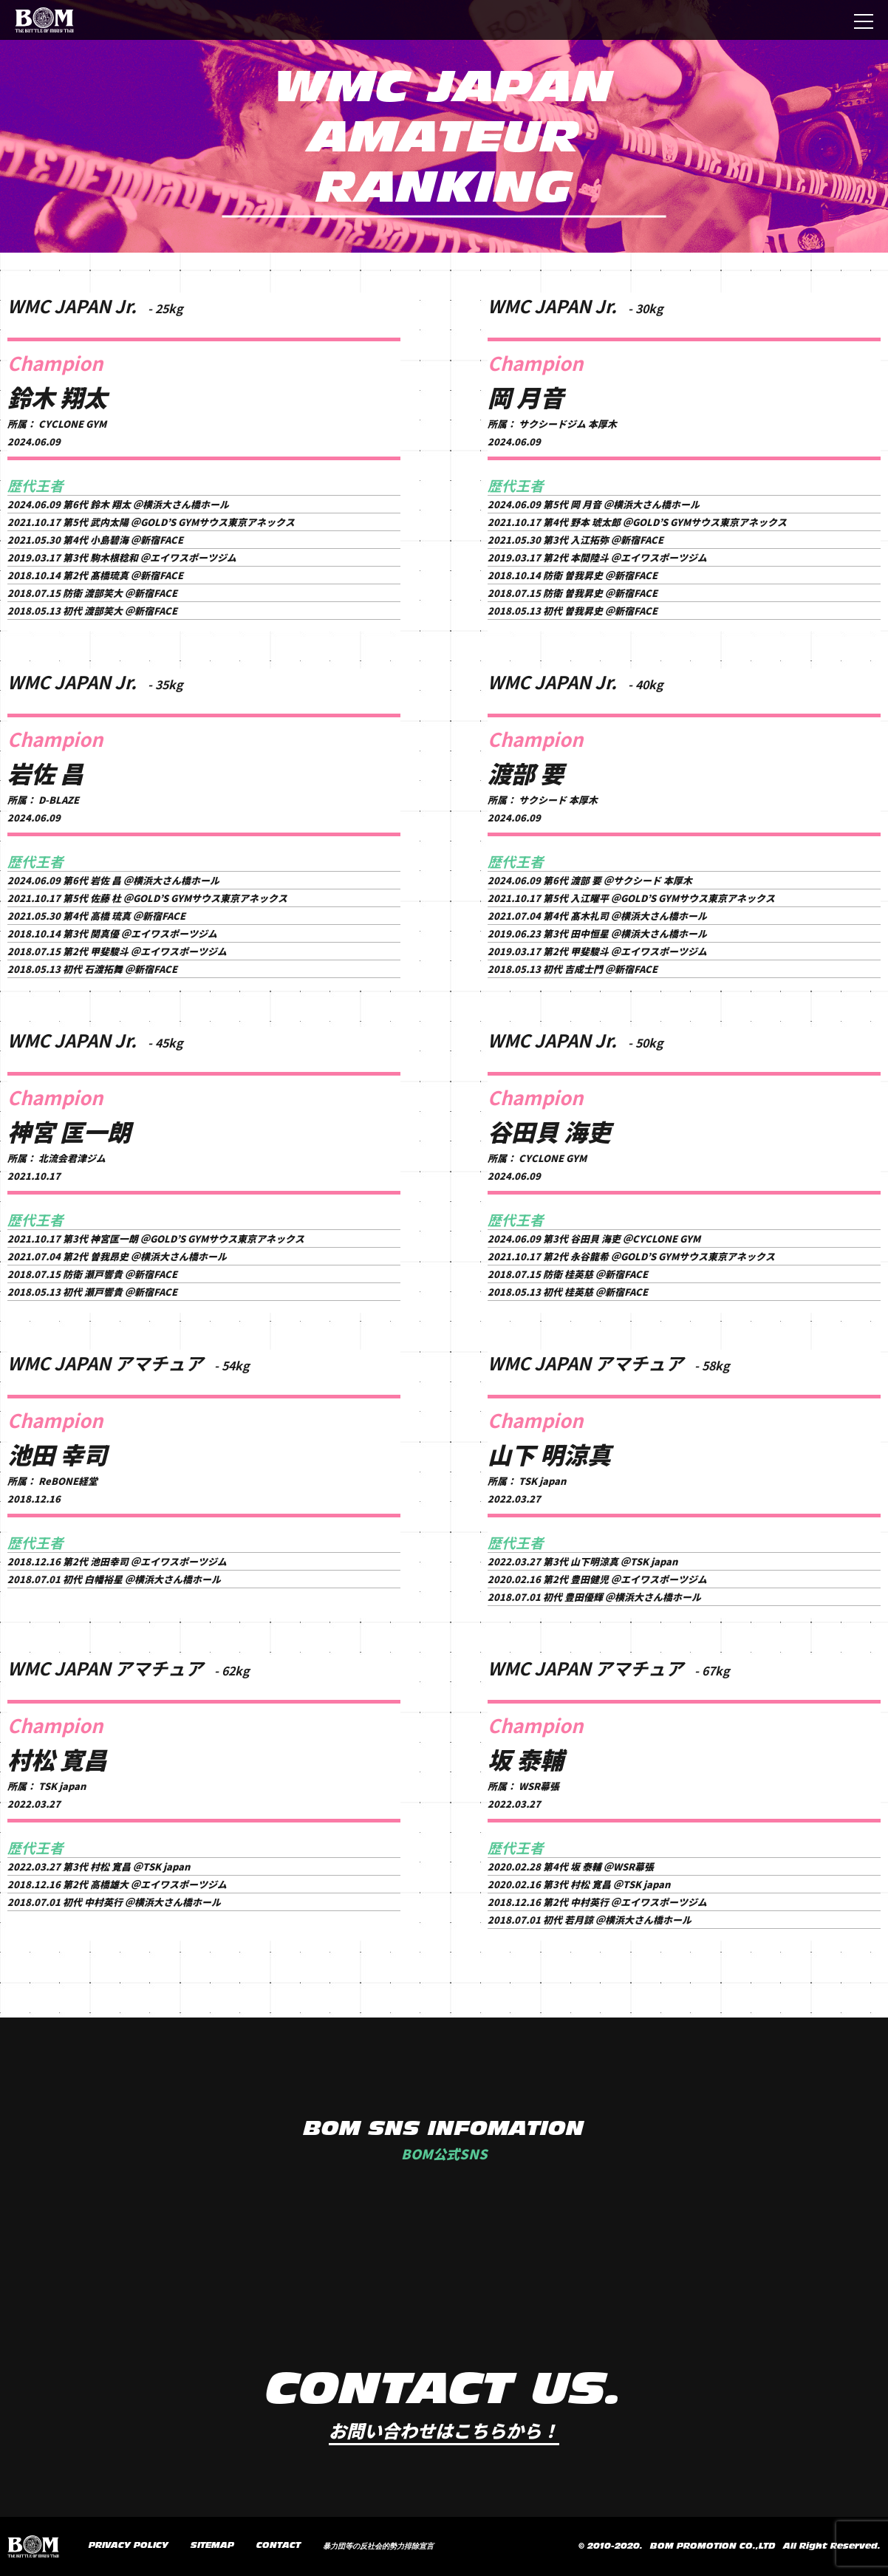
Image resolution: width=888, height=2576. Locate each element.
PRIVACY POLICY (128, 2545)
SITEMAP (212, 2545)
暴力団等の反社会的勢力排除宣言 (378, 2546)
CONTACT (278, 2545)
